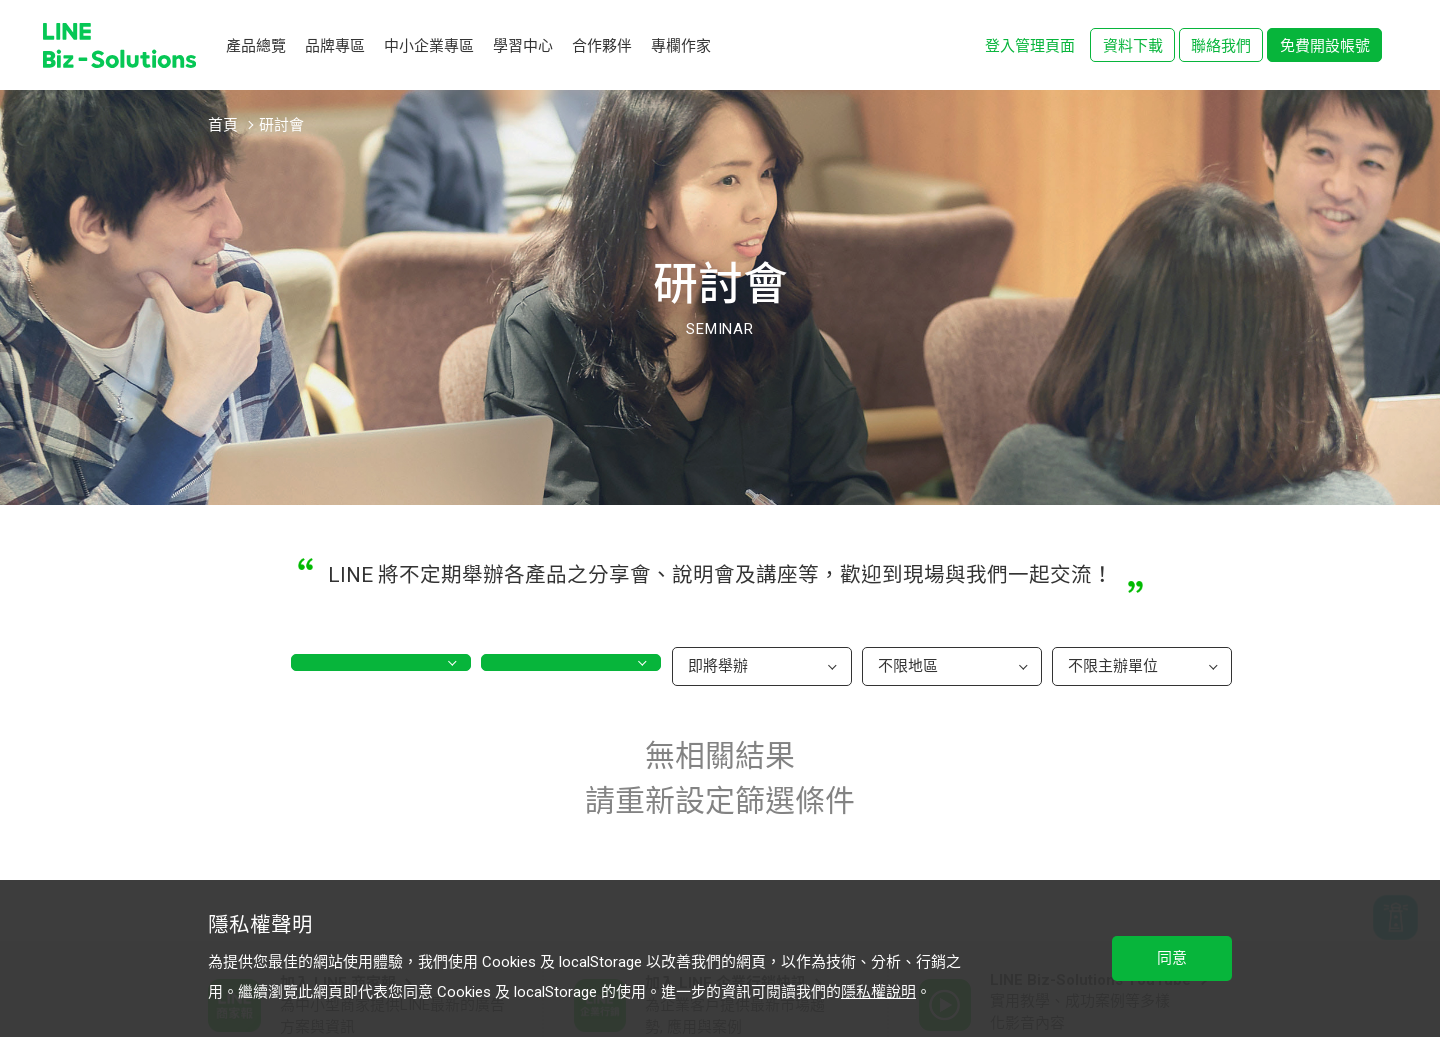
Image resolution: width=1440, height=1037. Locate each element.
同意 (1172, 958)
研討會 (281, 125)
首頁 (223, 125)
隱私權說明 (878, 992)
